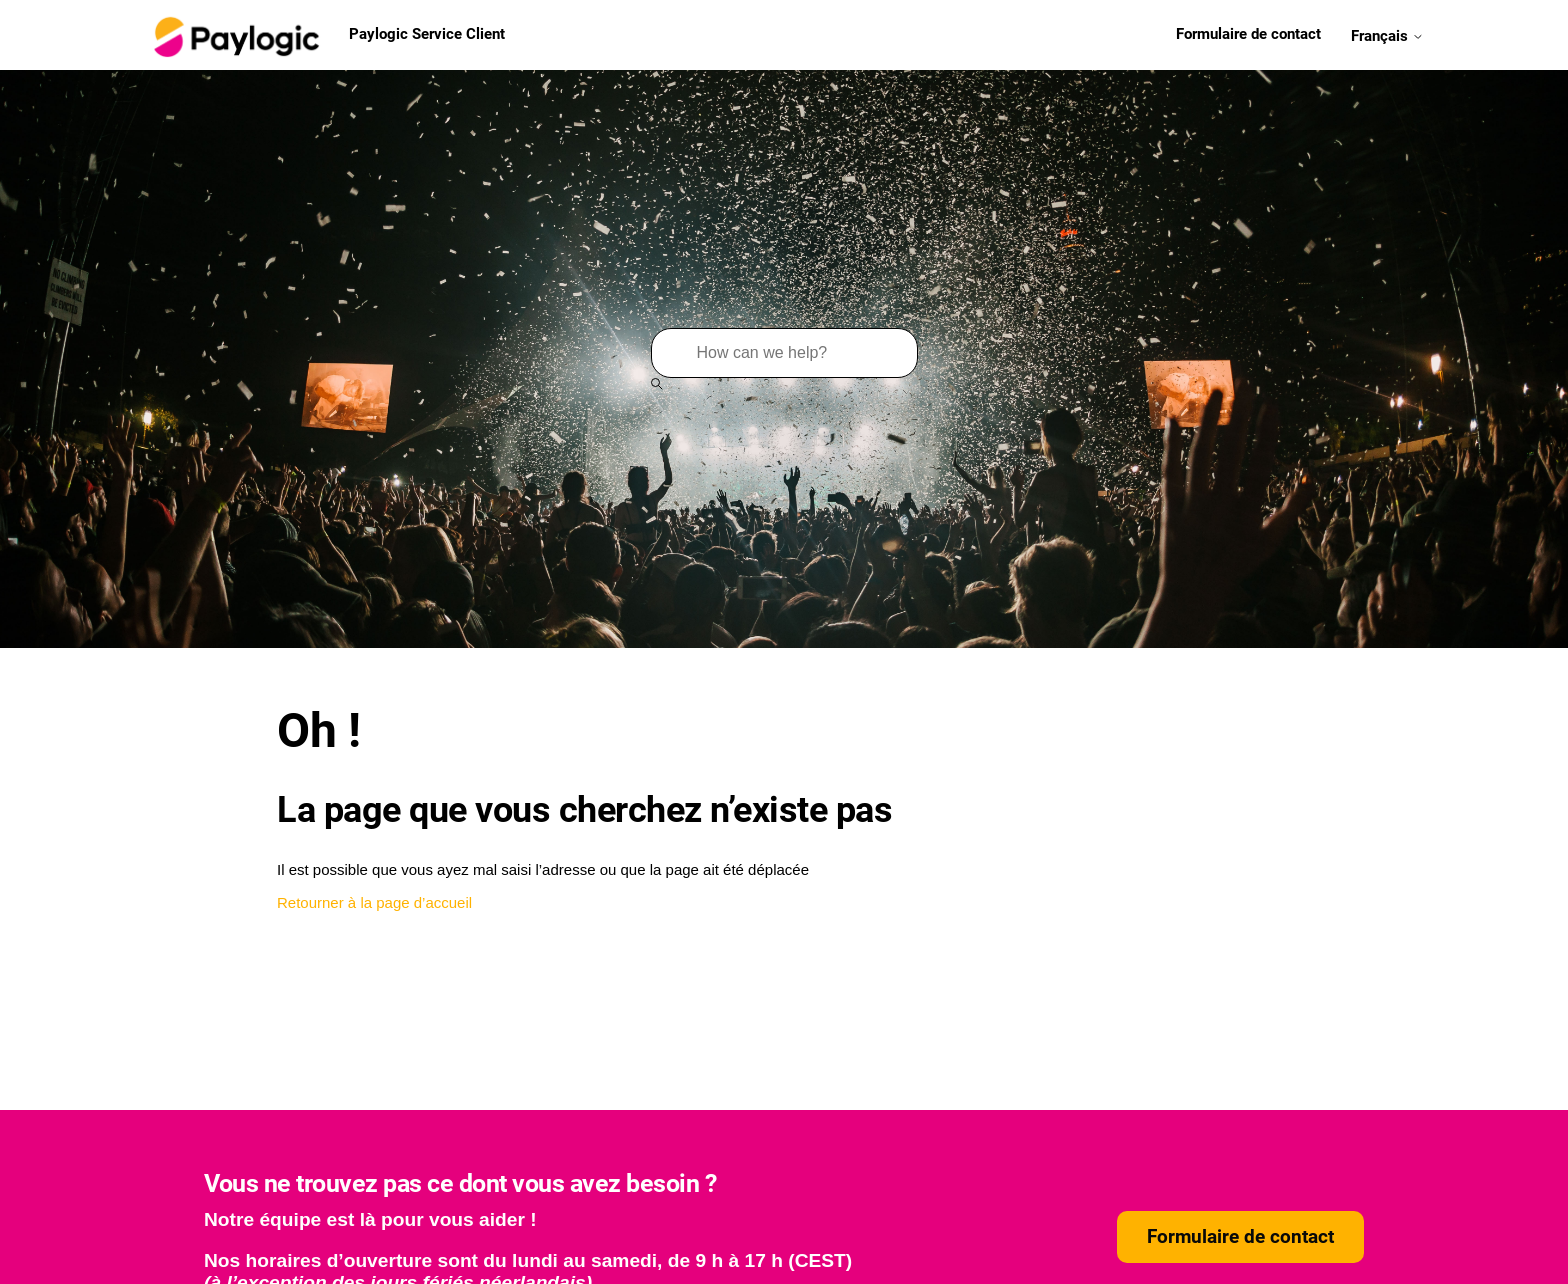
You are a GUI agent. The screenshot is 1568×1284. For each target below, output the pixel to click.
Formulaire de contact (1248, 34)
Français (1387, 35)
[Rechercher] (784, 353)
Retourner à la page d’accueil (374, 902)
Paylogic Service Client (327, 35)
